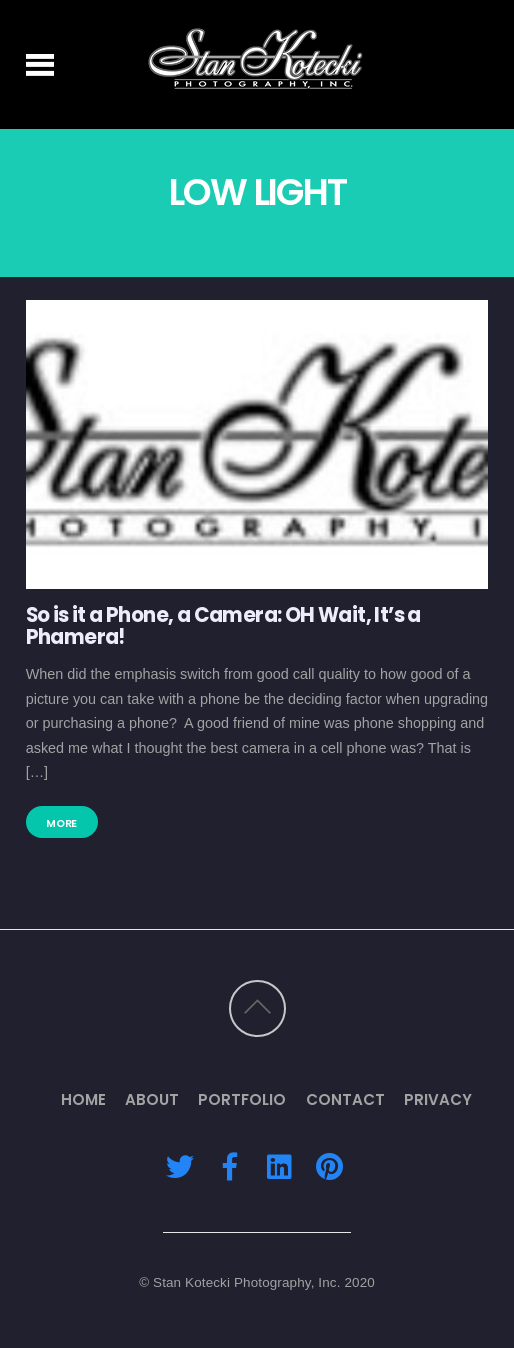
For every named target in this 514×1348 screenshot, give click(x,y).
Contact (345, 1099)
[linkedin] (279, 1165)
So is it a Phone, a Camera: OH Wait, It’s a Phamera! (223, 626)
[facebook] (230, 1165)
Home (83, 1099)
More (61, 823)
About (152, 1099)
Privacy (438, 1099)
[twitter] (180, 1165)
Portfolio (242, 1099)
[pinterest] (329, 1165)
